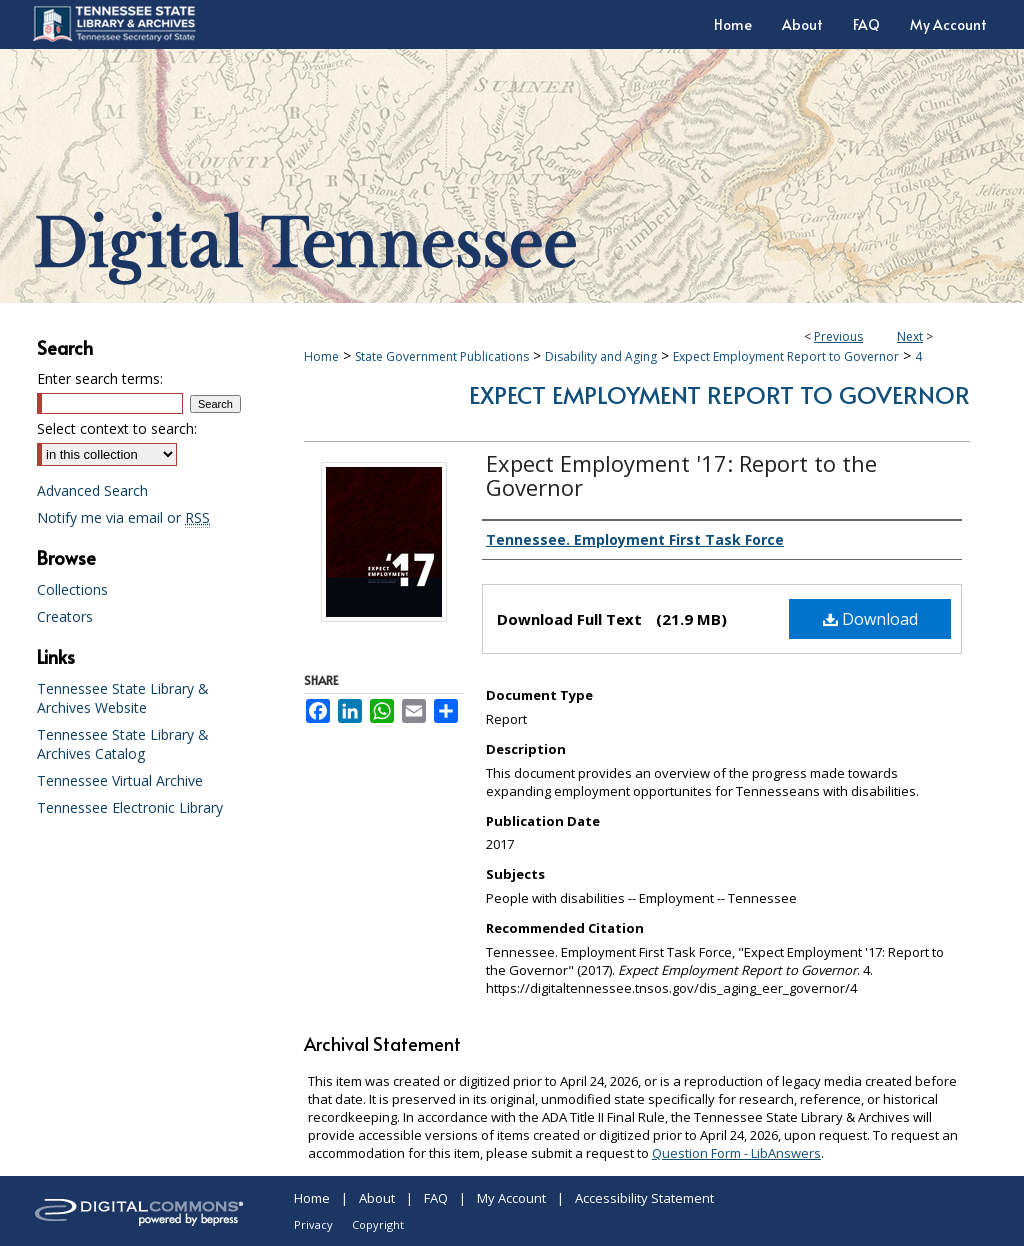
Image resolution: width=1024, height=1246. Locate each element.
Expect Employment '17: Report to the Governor (681, 475)
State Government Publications (442, 356)
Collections (72, 589)
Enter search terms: (100, 378)
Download (870, 619)
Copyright (378, 1224)
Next (910, 336)
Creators (65, 616)
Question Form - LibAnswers (736, 1153)
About (377, 1198)
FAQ (436, 1198)
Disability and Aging (601, 356)
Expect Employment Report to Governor (786, 356)
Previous (838, 336)
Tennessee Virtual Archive (120, 780)
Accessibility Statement (644, 1198)
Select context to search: (117, 428)
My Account (511, 1198)
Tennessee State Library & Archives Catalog (123, 744)
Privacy (313, 1224)
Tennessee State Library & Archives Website (123, 698)
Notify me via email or (123, 517)
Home (321, 356)
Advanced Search (92, 490)
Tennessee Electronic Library (130, 807)
